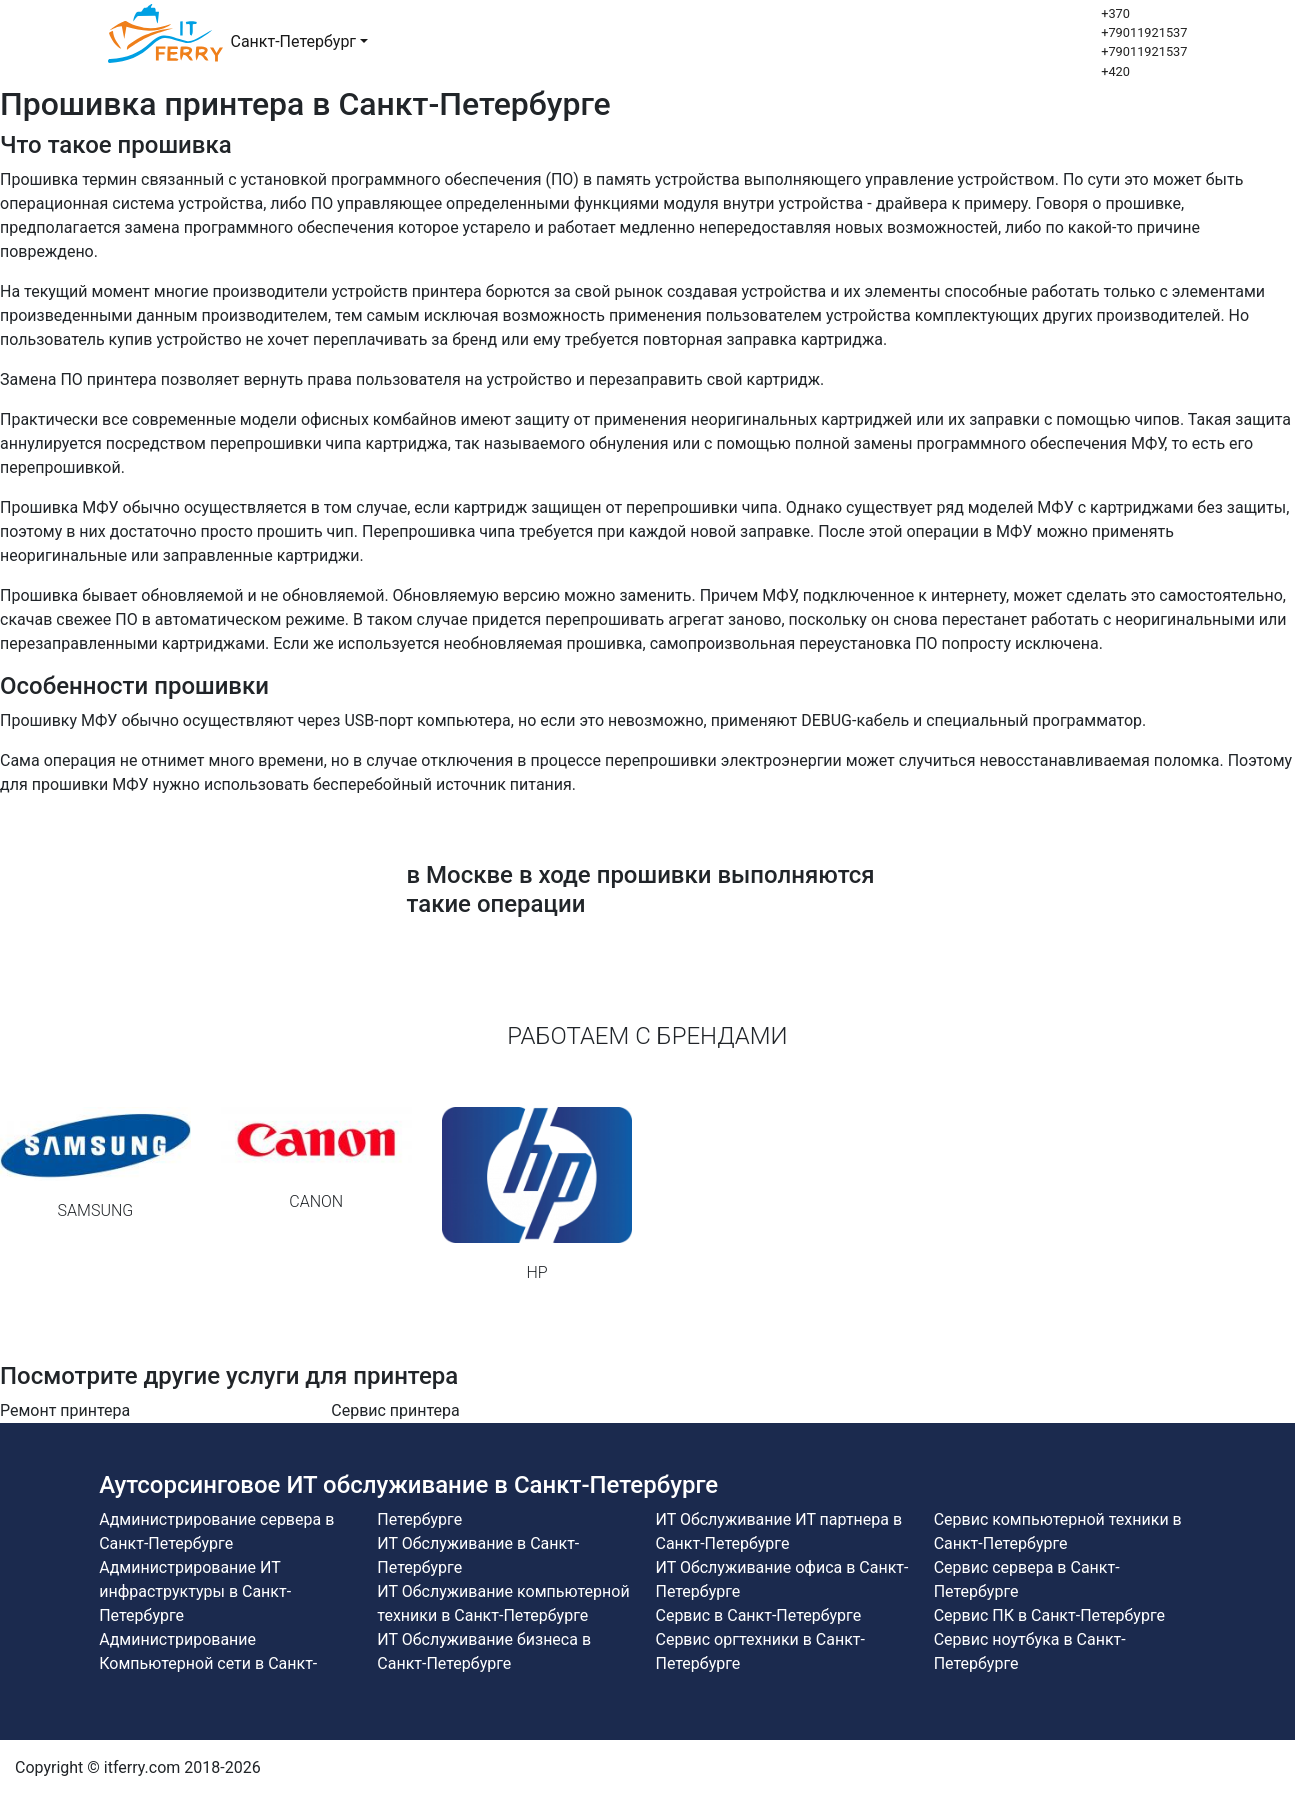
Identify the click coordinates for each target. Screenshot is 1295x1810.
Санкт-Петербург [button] (294, 41)
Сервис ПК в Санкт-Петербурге (1049, 1615)
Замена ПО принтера (78, 379)
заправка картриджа (804, 339)
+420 (1115, 71)
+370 (1115, 13)
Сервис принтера (395, 1410)
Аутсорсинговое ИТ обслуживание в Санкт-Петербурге (408, 1485)
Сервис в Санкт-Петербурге (758, 1615)
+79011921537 (1144, 32)
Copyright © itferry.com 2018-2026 (138, 1767)
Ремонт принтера (65, 1410)
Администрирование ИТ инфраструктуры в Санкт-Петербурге (195, 1591)
